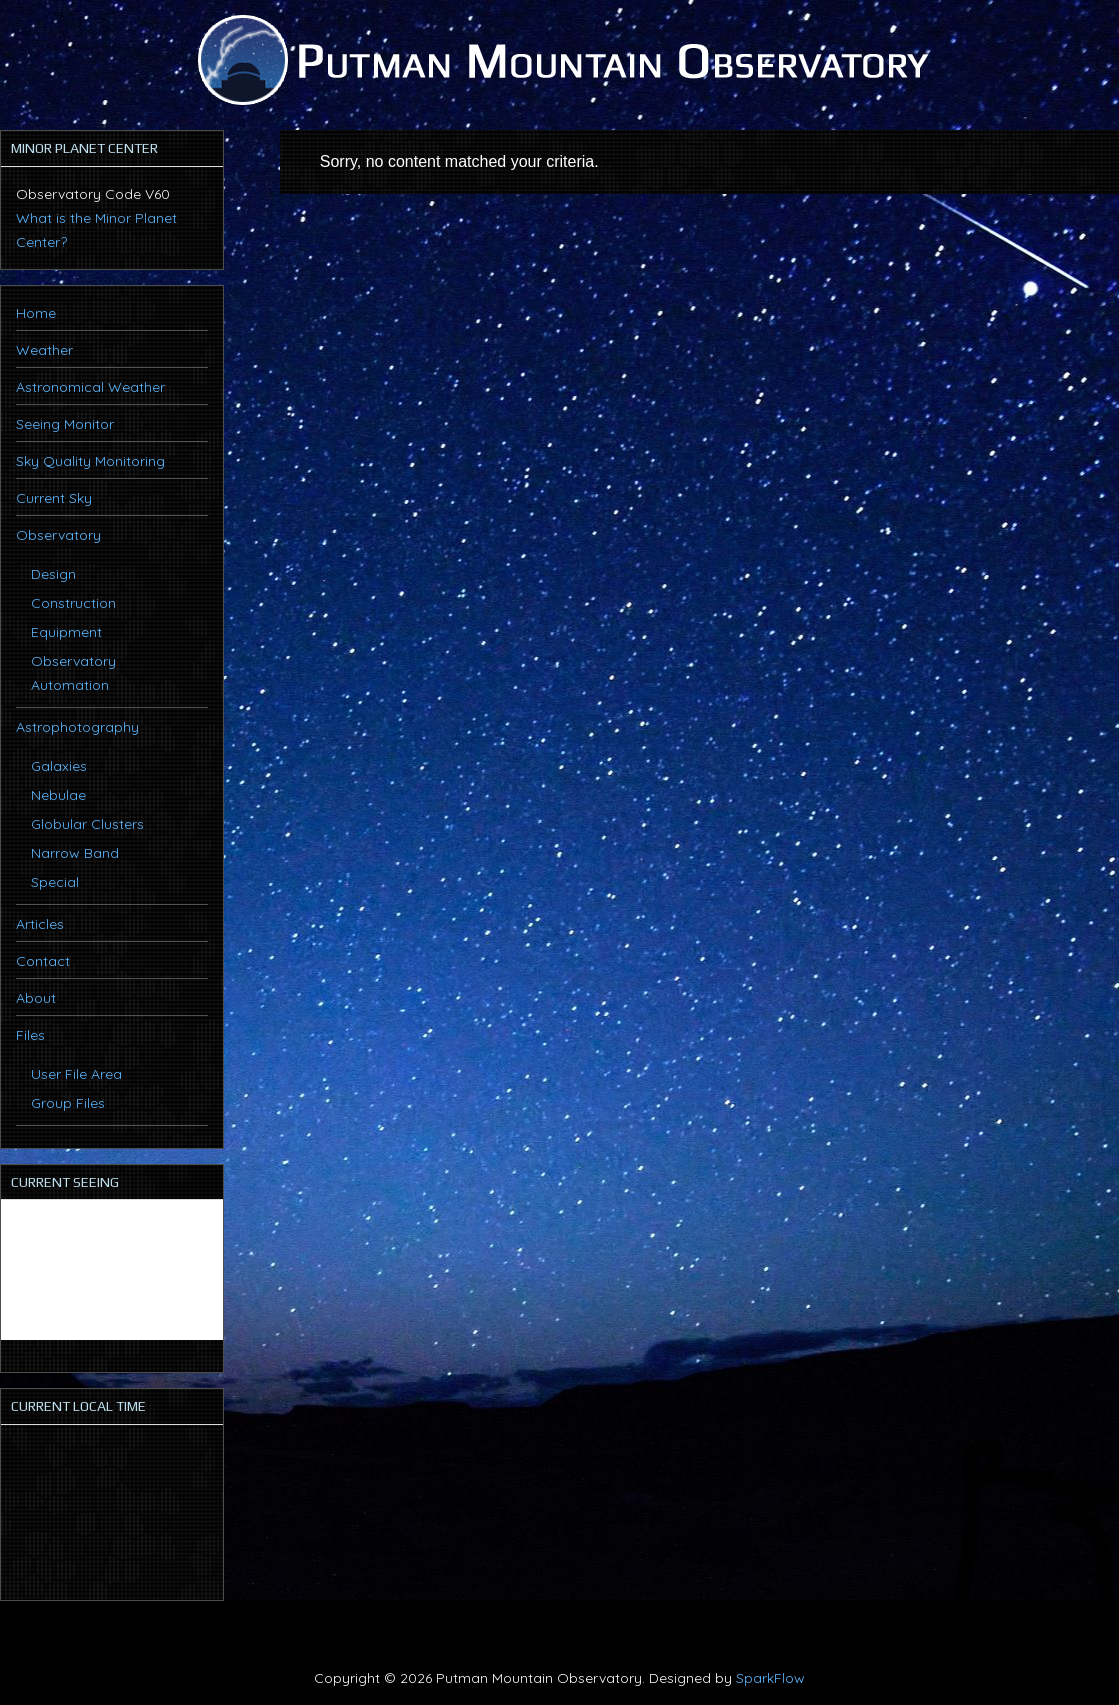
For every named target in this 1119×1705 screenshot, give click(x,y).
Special (55, 882)
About (36, 998)
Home (36, 313)
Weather (44, 350)
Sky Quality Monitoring (90, 461)
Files (30, 1035)
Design (53, 574)
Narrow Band (75, 853)
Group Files (68, 1103)
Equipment (66, 632)
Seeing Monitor (65, 424)
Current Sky (54, 498)
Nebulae (58, 795)
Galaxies (59, 766)
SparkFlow (770, 1678)
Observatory (58, 535)
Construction (73, 603)
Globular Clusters (87, 824)
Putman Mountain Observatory (560, 60)
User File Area (76, 1074)
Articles (40, 924)
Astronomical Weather (90, 387)
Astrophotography (77, 727)
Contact (43, 961)
